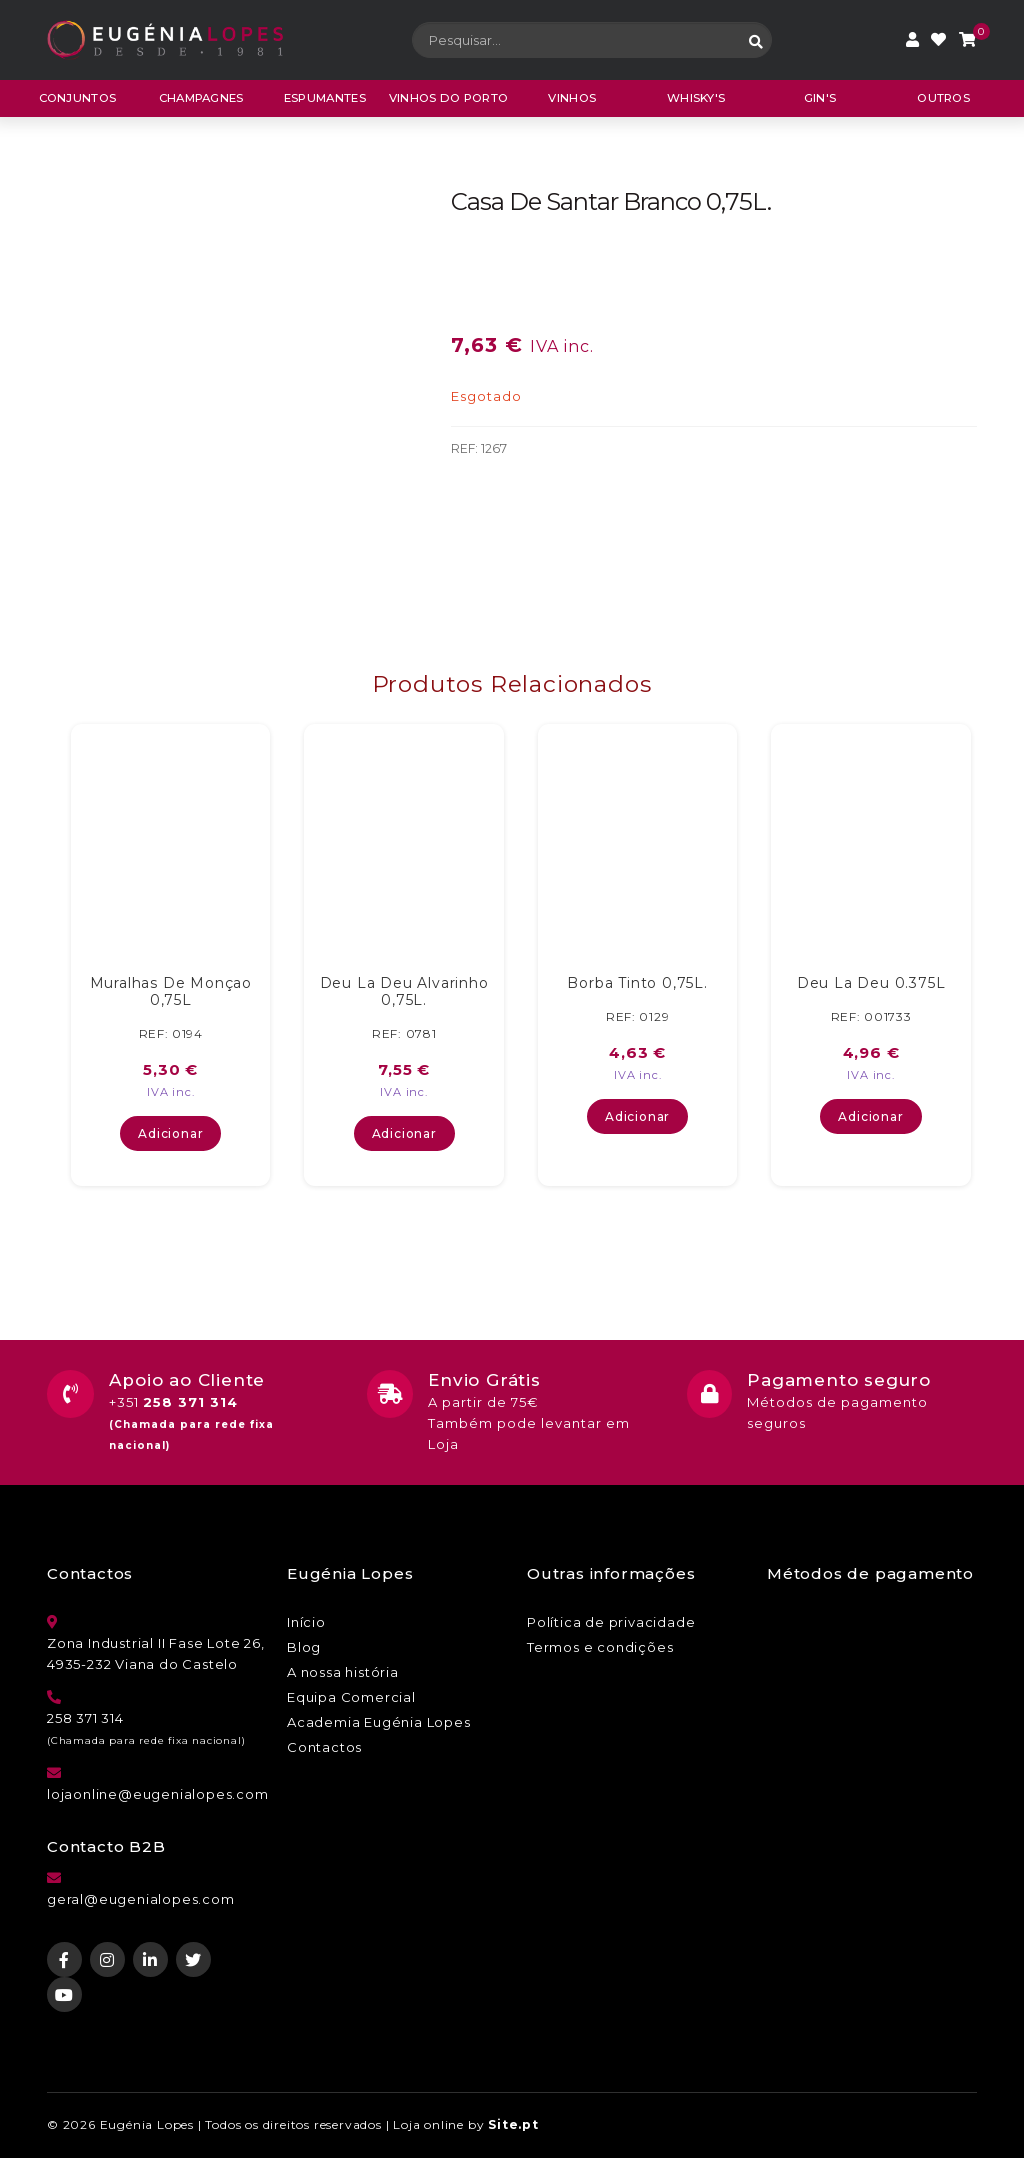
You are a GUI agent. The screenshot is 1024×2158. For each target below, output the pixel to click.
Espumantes (325, 98)
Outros (943, 98)
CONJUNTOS (78, 98)
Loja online (428, 2124)
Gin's (820, 98)
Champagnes (201, 98)
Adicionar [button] (170, 1133)
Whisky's (696, 98)
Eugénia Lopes (147, 2124)
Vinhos (572, 98)
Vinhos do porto (449, 98)
